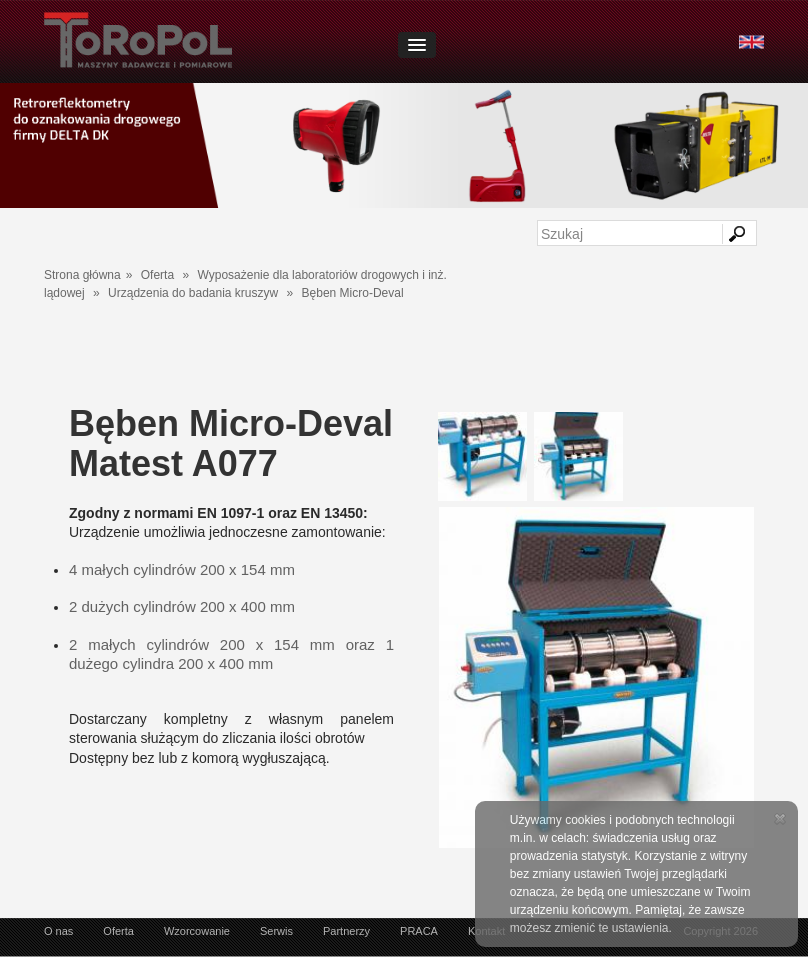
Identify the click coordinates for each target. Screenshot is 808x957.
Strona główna (82, 275)
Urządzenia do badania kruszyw (193, 293)
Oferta (157, 275)
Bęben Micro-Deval (353, 293)
